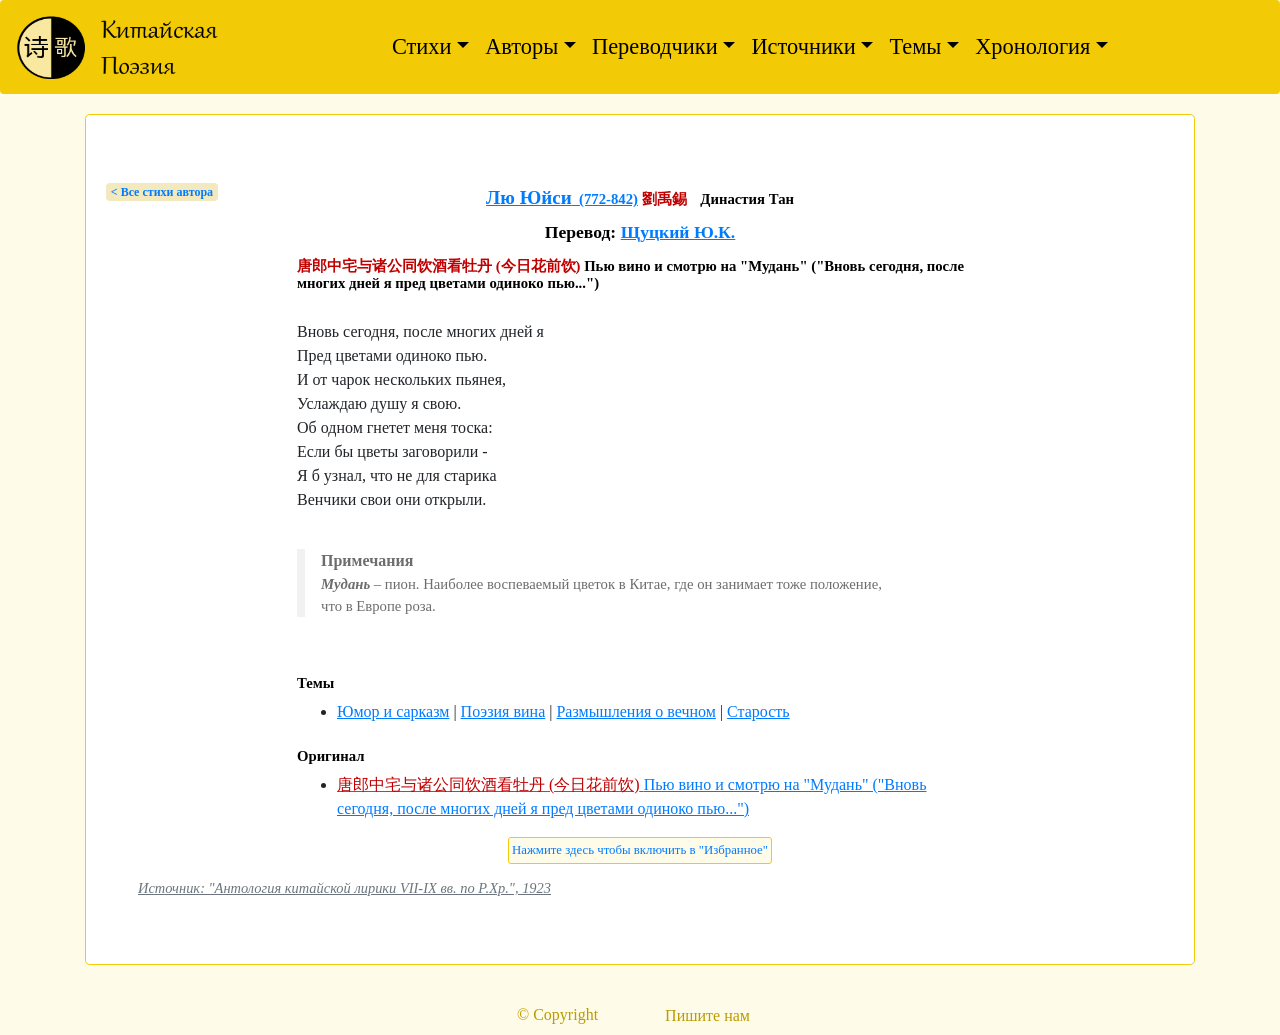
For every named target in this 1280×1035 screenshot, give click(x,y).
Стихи (422, 46)
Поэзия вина (503, 711)
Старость (758, 711)
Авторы (521, 46)
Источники (803, 46)
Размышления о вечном (635, 711)
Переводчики (655, 46)
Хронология (1032, 46)
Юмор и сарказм (393, 711)
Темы (915, 46)
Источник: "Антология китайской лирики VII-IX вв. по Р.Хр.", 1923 (344, 888)
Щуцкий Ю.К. (678, 232)
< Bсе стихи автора (162, 192)
